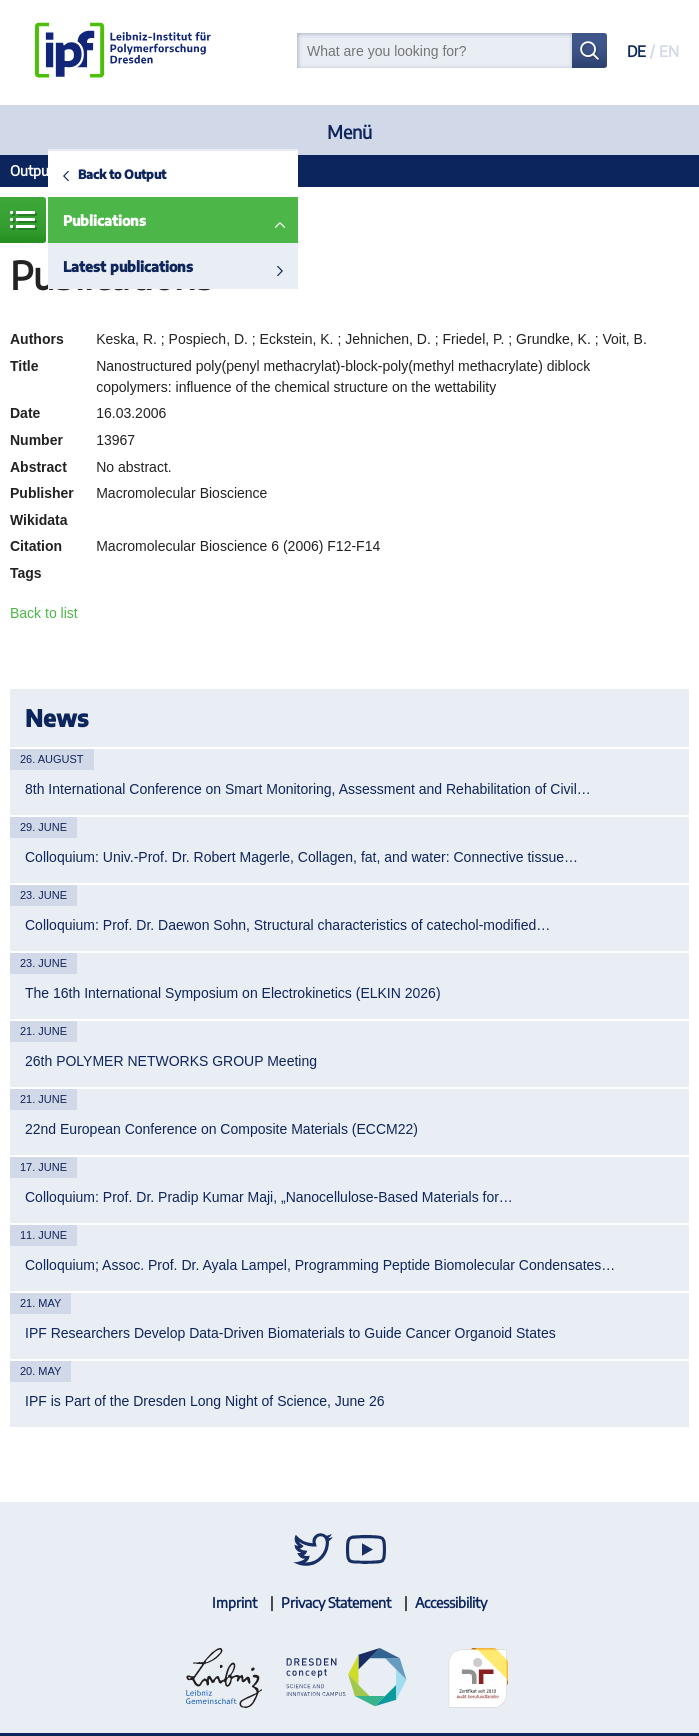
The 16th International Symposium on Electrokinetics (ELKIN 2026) (233, 993)
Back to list (44, 613)
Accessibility (451, 1602)
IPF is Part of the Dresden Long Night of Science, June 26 (205, 1401)
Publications (104, 220)
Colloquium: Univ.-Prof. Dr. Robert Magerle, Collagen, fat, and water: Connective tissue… (301, 857)
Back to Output (122, 174)
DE (636, 51)
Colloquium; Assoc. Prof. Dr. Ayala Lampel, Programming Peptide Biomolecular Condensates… (320, 1265)
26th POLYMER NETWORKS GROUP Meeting (171, 1061)
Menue (23, 220)
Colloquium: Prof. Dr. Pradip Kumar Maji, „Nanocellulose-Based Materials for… (269, 1197)
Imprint (234, 1602)
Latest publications (128, 266)
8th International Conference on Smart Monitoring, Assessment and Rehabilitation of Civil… (308, 789)
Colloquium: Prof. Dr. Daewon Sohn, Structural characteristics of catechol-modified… (287, 925)
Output (32, 170)
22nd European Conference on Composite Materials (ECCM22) (221, 1129)
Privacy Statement (336, 1602)
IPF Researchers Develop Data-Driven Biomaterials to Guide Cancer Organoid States (290, 1333)
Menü (349, 131)
